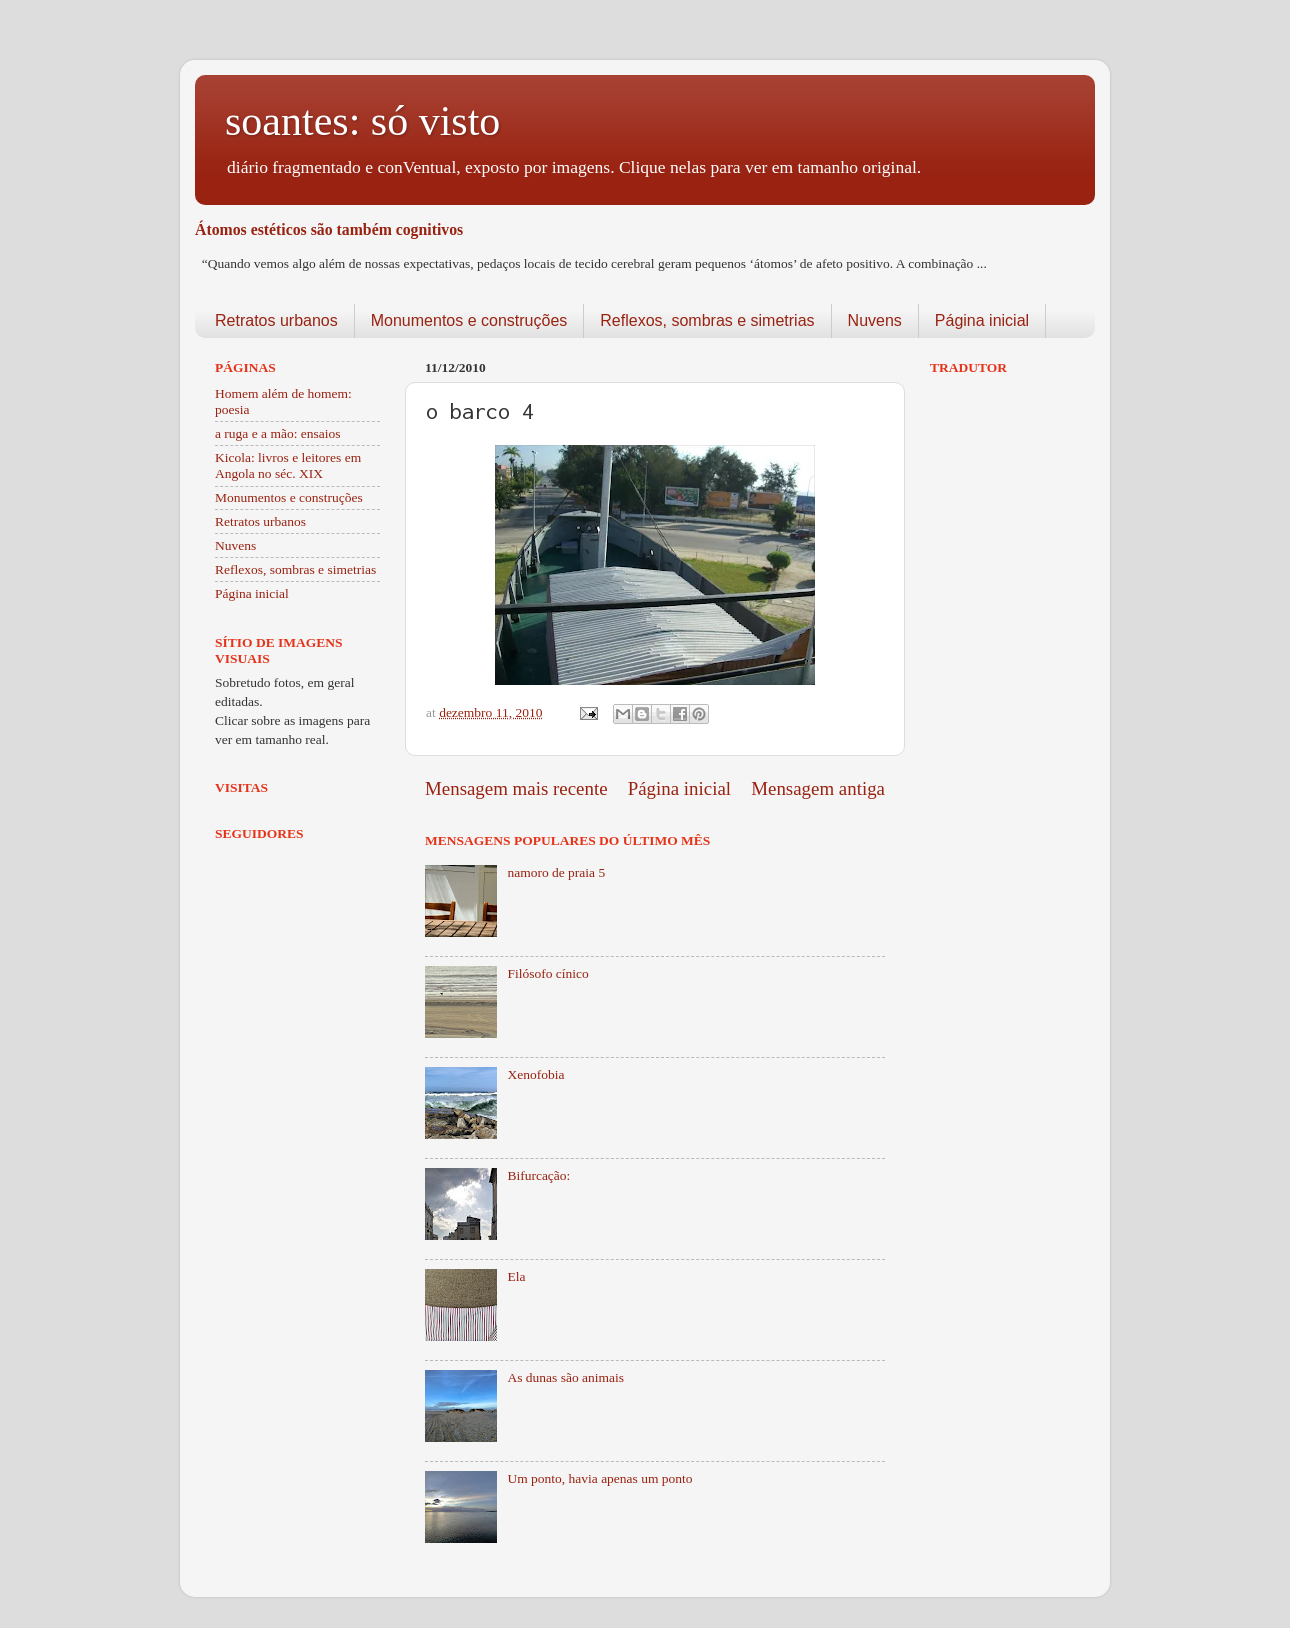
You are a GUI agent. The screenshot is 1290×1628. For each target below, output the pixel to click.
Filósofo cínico (547, 973)
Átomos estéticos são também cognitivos (329, 229)
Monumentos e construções (469, 320)
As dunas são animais (565, 1377)
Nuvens (875, 320)
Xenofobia (535, 1074)
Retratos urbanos (276, 320)
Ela (516, 1276)
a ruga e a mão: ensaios (278, 433)
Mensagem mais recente (516, 788)
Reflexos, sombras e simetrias (707, 320)
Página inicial (982, 320)
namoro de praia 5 (556, 872)
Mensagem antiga (818, 788)
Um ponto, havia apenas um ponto (599, 1478)
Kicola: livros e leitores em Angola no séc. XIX (288, 465)
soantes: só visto (362, 121)
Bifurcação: (538, 1175)
